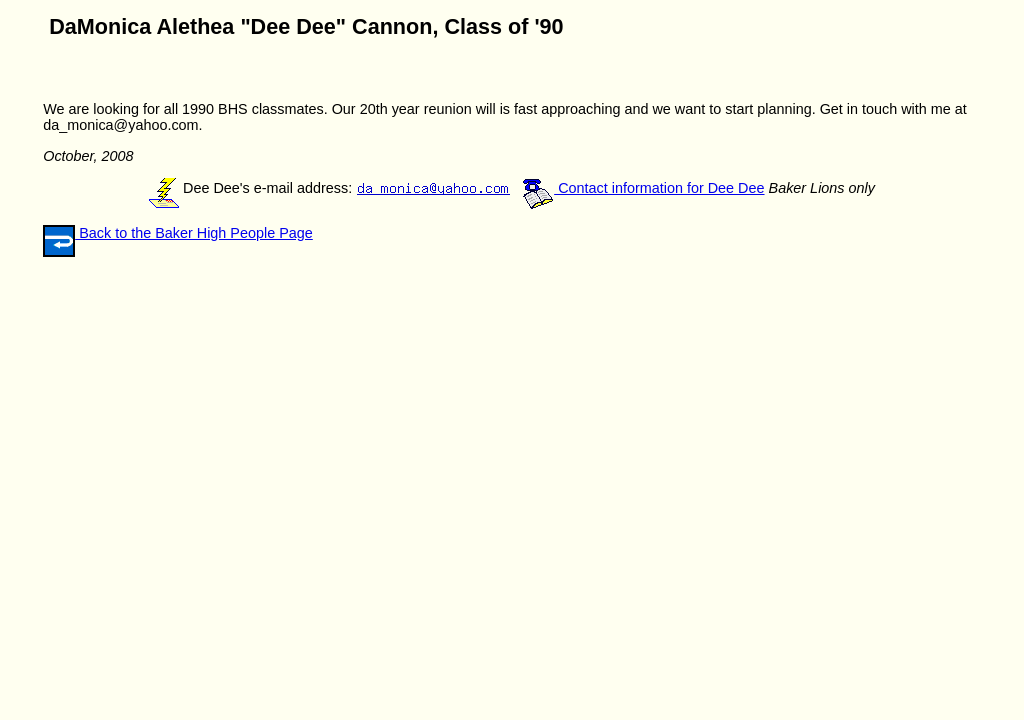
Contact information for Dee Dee (643, 188)
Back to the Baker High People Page (194, 233)
